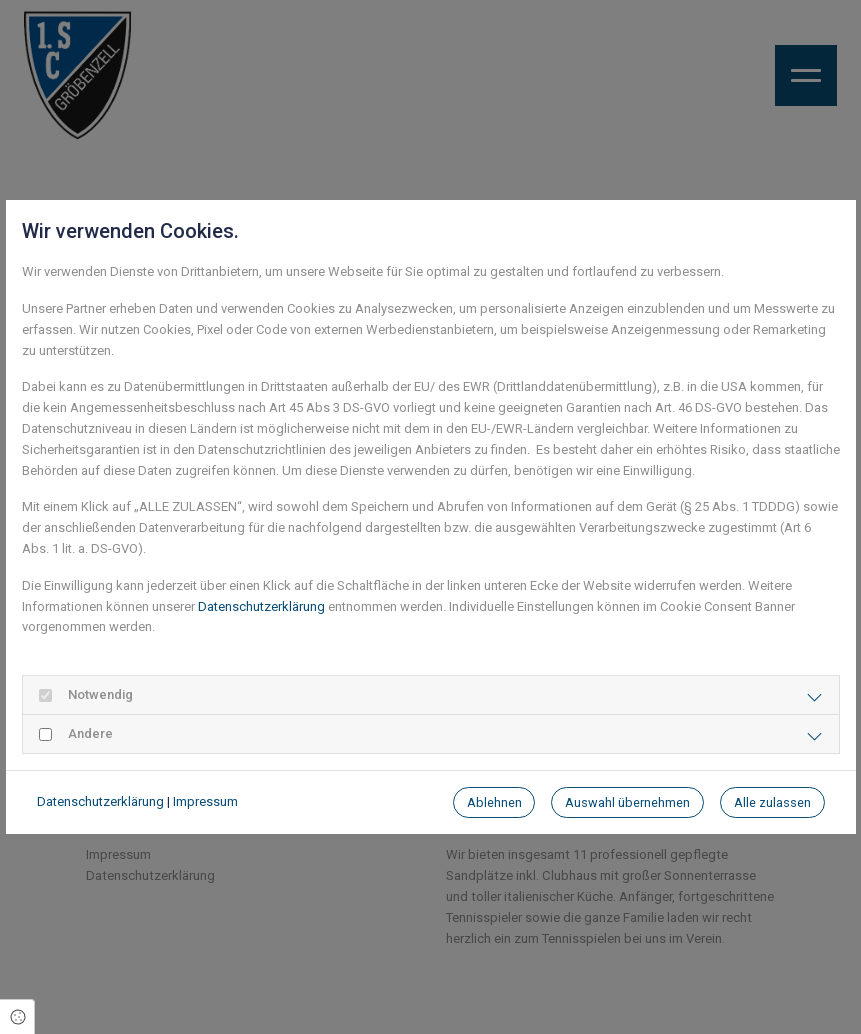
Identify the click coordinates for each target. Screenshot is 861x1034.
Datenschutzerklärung (261, 606)
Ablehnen (494, 802)
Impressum (205, 801)
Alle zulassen (772, 802)
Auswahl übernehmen (627, 802)
